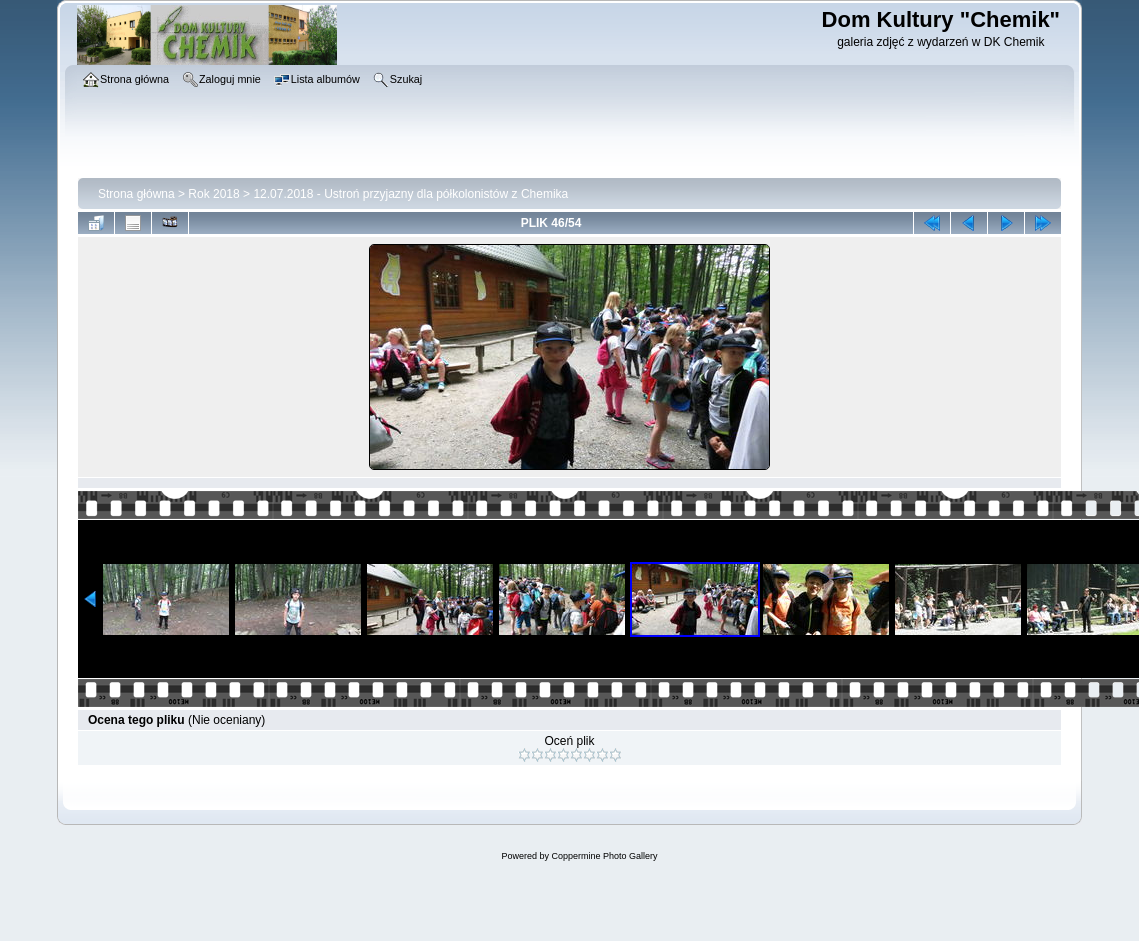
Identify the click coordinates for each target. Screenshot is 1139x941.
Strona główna (136, 194)
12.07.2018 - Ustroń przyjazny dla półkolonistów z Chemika (410, 194)
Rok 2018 (213, 194)
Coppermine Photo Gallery (604, 856)
